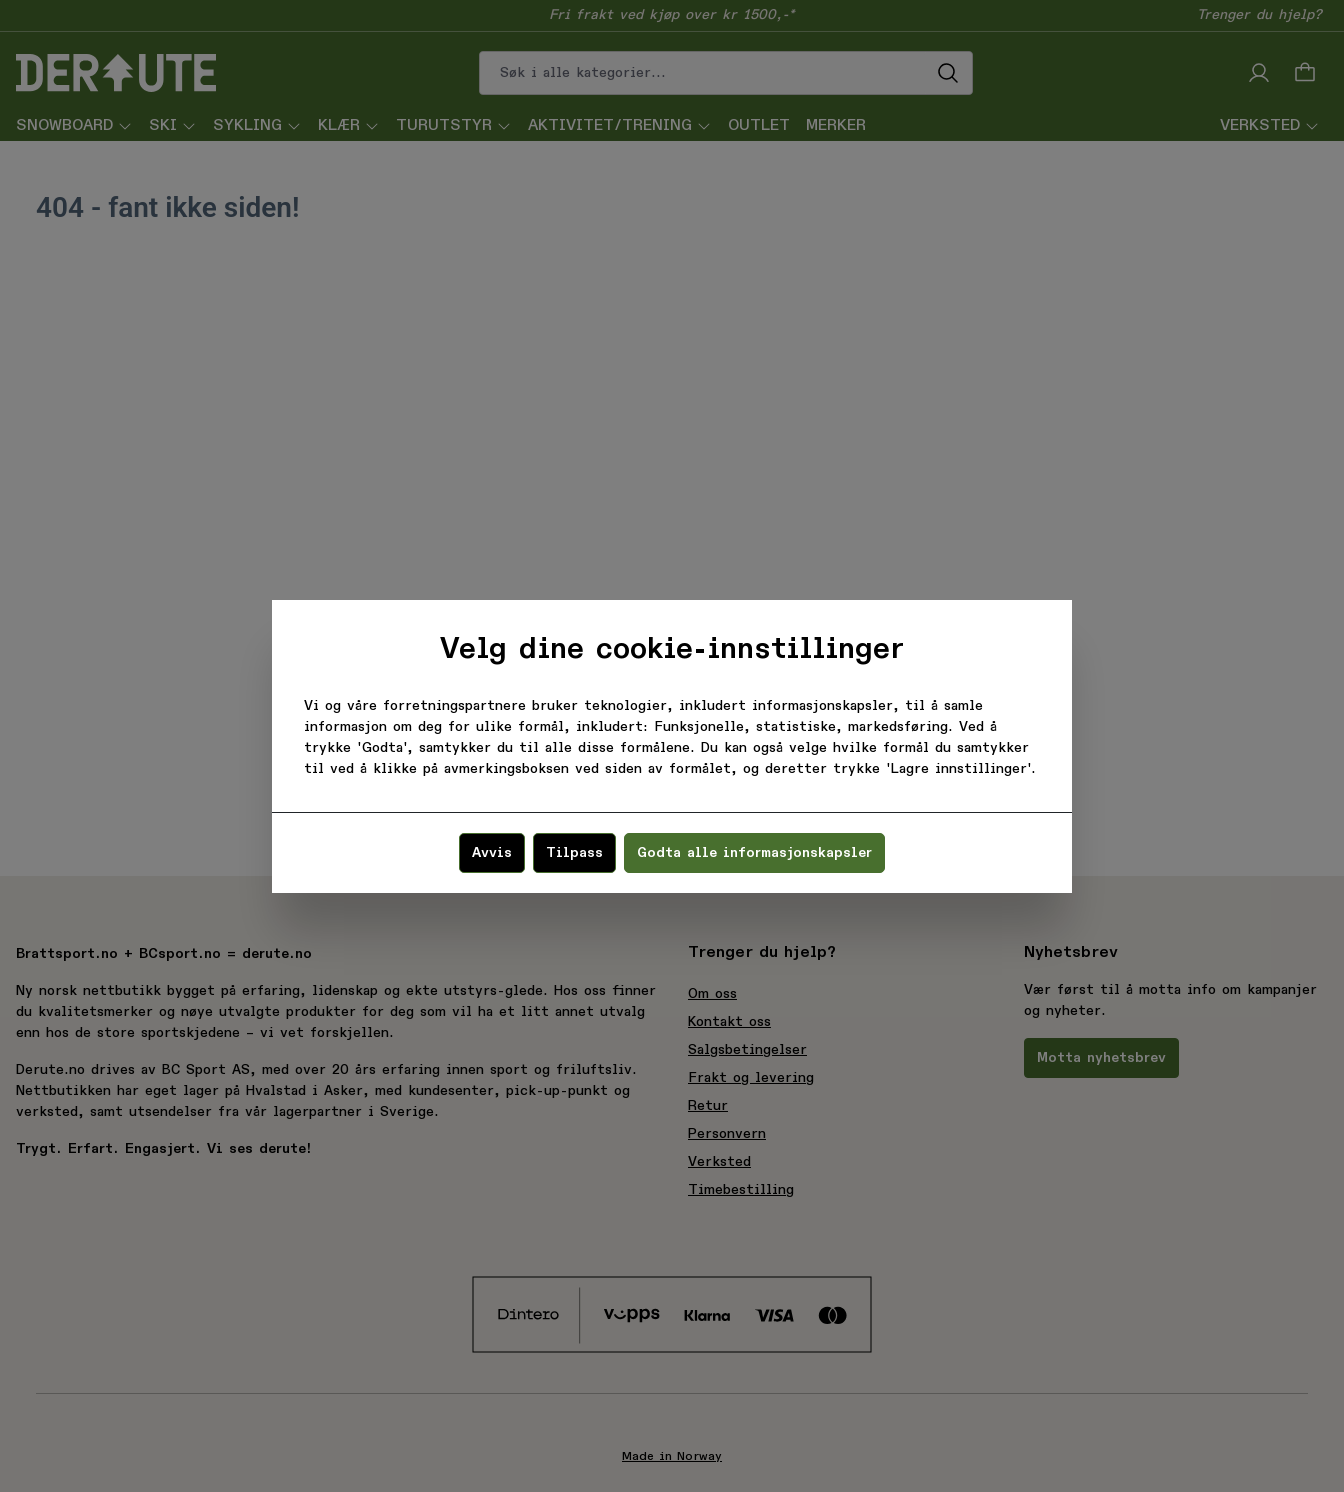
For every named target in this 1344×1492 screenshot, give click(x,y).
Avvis (492, 853)
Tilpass (574, 853)
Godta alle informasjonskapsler (754, 853)
